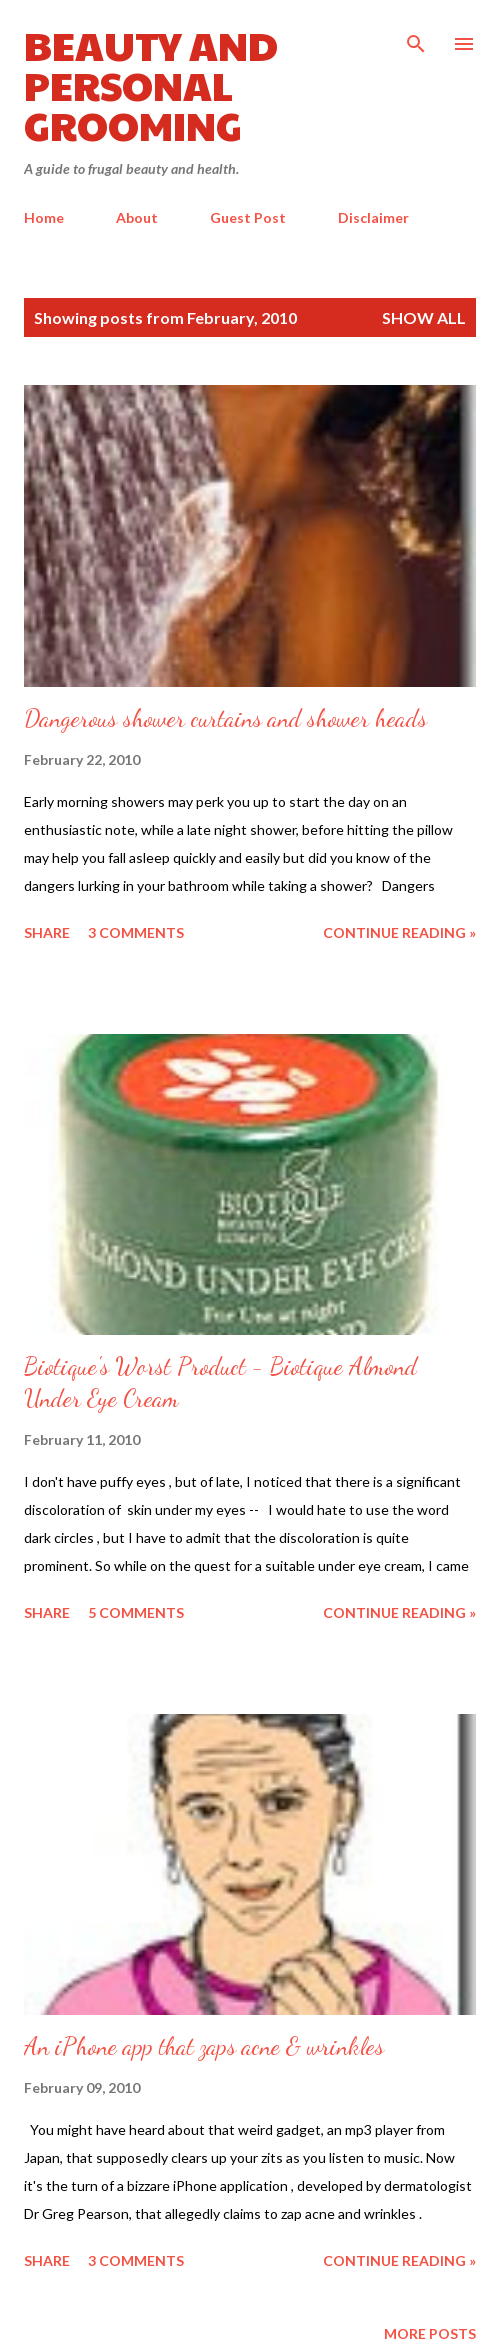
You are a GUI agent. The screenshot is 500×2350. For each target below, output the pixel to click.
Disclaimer (373, 217)
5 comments (136, 1612)
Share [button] (47, 932)
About (137, 217)
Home (44, 217)
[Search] (416, 36)
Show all (424, 317)
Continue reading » (399, 932)
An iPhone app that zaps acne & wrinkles (204, 2046)
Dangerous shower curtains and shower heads (225, 718)
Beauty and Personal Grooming (151, 84)
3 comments (136, 932)
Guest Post (248, 217)
